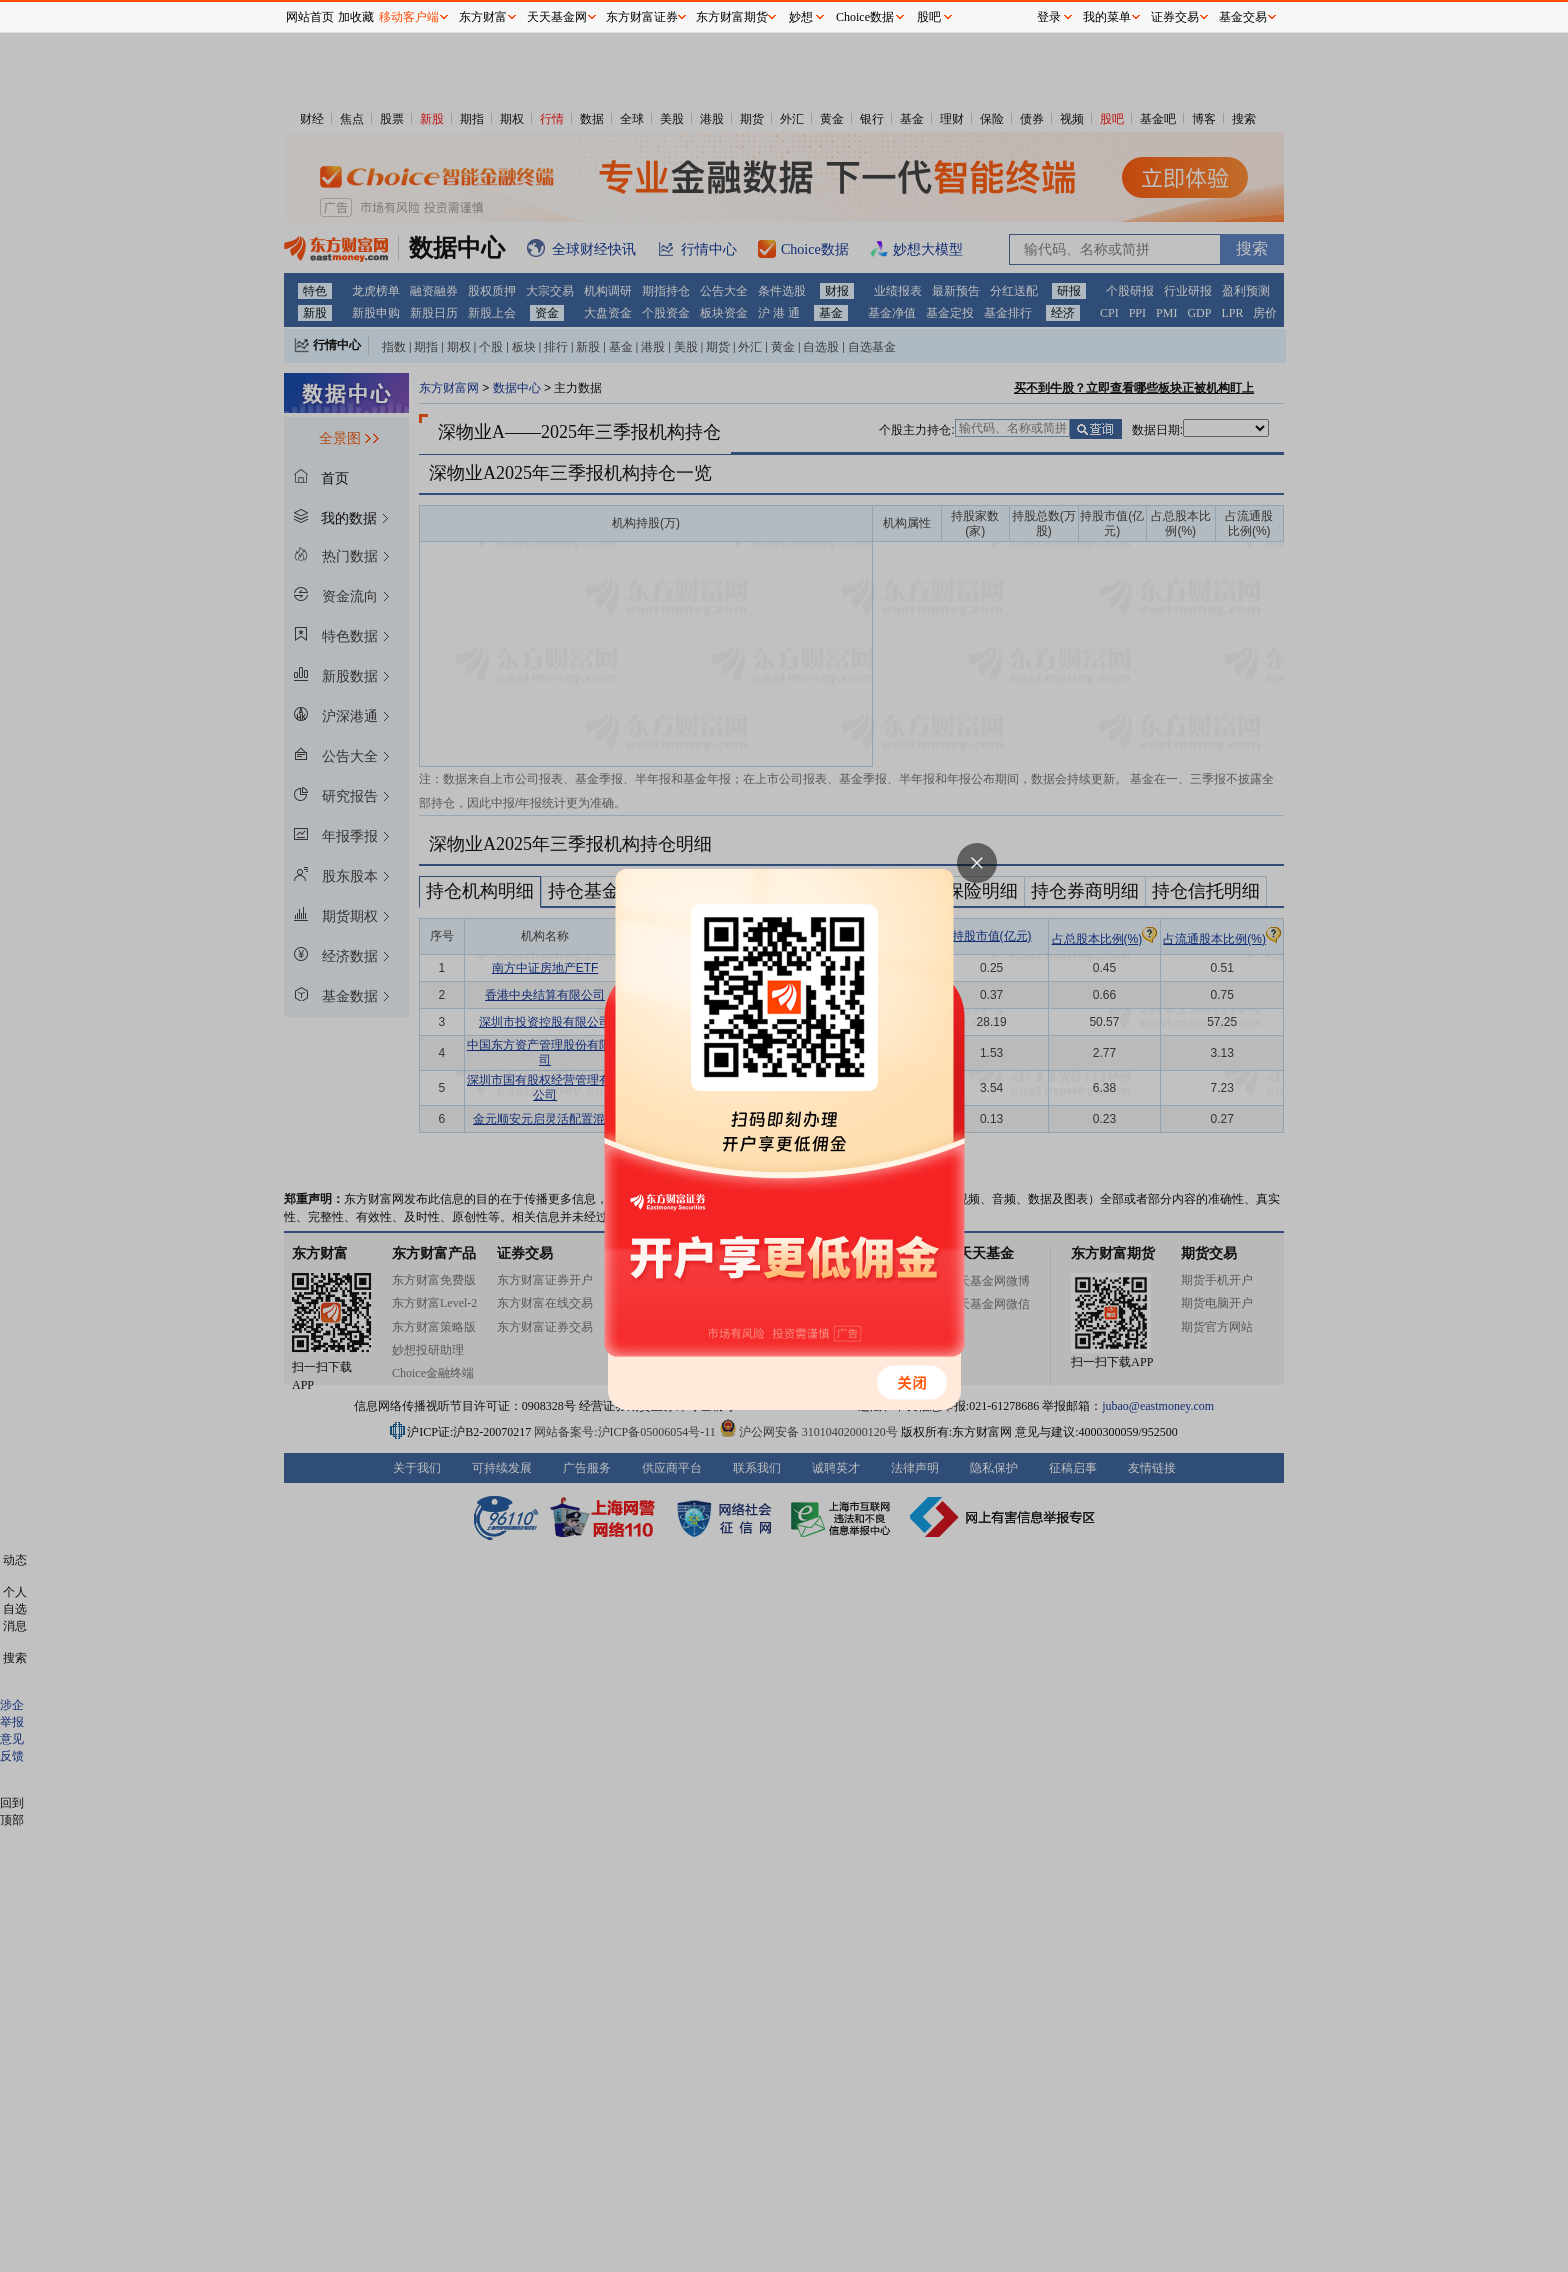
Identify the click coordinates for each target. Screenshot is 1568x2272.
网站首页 (310, 17)
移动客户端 (409, 17)
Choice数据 (865, 17)
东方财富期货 (732, 17)
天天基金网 (557, 17)
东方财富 (483, 17)
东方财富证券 (642, 17)
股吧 (929, 17)
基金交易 (1243, 17)
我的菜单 (1107, 17)
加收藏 (356, 17)
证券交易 (1175, 17)
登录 (1049, 17)
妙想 (801, 17)
